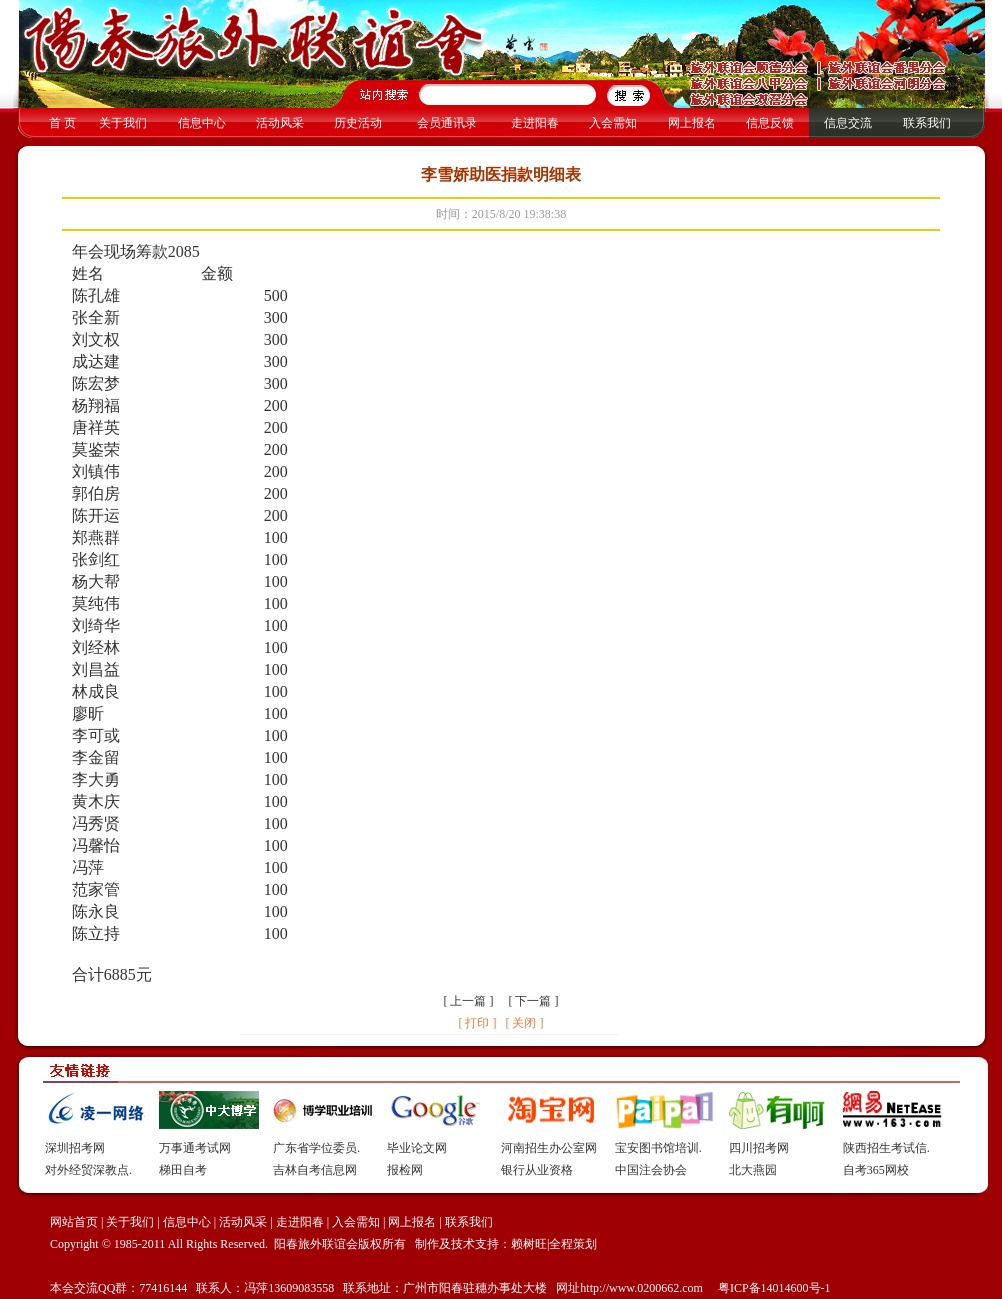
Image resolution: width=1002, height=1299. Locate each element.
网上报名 (692, 123)
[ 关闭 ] (524, 1023)
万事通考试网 (195, 1148)
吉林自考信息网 (315, 1170)
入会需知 (613, 123)
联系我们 (927, 123)
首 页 (62, 123)
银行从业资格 (537, 1170)
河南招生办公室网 (549, 1148)
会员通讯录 (447, 123)
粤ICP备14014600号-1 (773, 1288)
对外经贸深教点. (88, 1170)
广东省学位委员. (316, 1148)
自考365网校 (876, 1170)
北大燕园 (753, 1170)
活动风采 (280, 123)
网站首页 (74, 1222)
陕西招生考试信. (886, 1148)
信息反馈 (770, 123)
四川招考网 (759, 1148)
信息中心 (202, 123)
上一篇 (468, 1001)
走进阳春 (535, 123)
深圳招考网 (75, 1148)
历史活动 (358, 123)
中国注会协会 (651, 1170)
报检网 (405, 1170)
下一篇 (533, 1001)
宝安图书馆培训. (658, 1148)
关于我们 (123, 123)
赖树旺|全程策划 (554, 1244)
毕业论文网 (417, 1148)
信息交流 (848, 123)
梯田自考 (183, 1170)
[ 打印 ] (477, 1023)
